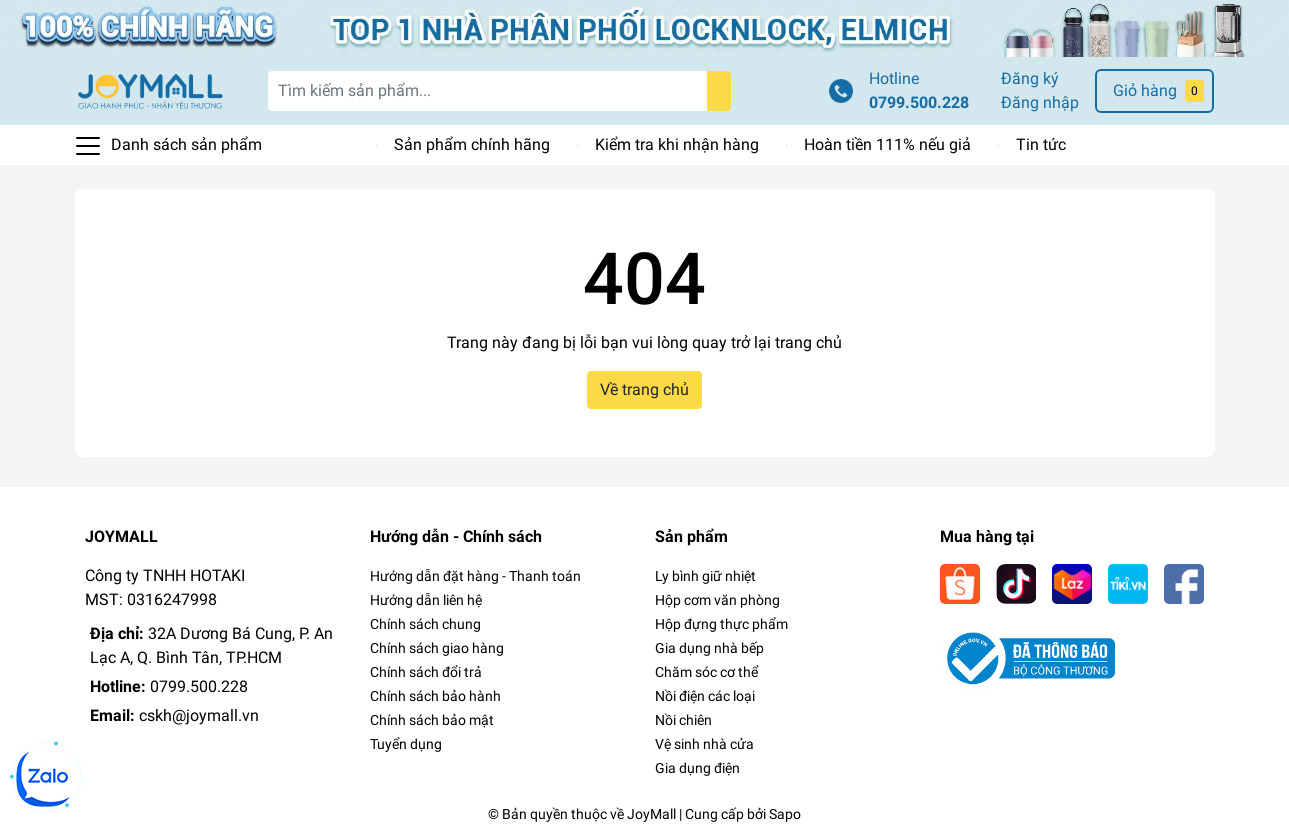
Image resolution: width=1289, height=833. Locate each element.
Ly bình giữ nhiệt (705, 576)
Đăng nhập (1040, 102)
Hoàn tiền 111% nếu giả (887, 144)
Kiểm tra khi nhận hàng (677, 144)
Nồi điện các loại (705, 696)
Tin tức (1041, 144)
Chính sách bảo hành (435, 696)
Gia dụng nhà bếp (709, 648)
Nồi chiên (683, 720)
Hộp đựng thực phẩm (721, 624)
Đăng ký (1030, 78)
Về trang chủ (644, 389)
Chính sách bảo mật (432, 720)
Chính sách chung (425, 624)
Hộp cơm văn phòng (717, 600)
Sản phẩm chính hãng (472, 144)
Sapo (785, 814)
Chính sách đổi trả (426, 672)
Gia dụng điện (697, 768)
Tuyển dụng (406, 744)
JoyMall (651, 814)
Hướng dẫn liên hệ (426, 600)
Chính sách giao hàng (437, 648)
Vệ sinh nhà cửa (704, 744)
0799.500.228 (919, 102)
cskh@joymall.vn (199, 715)
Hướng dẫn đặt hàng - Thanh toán (475, 576)
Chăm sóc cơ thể (706, 672)
